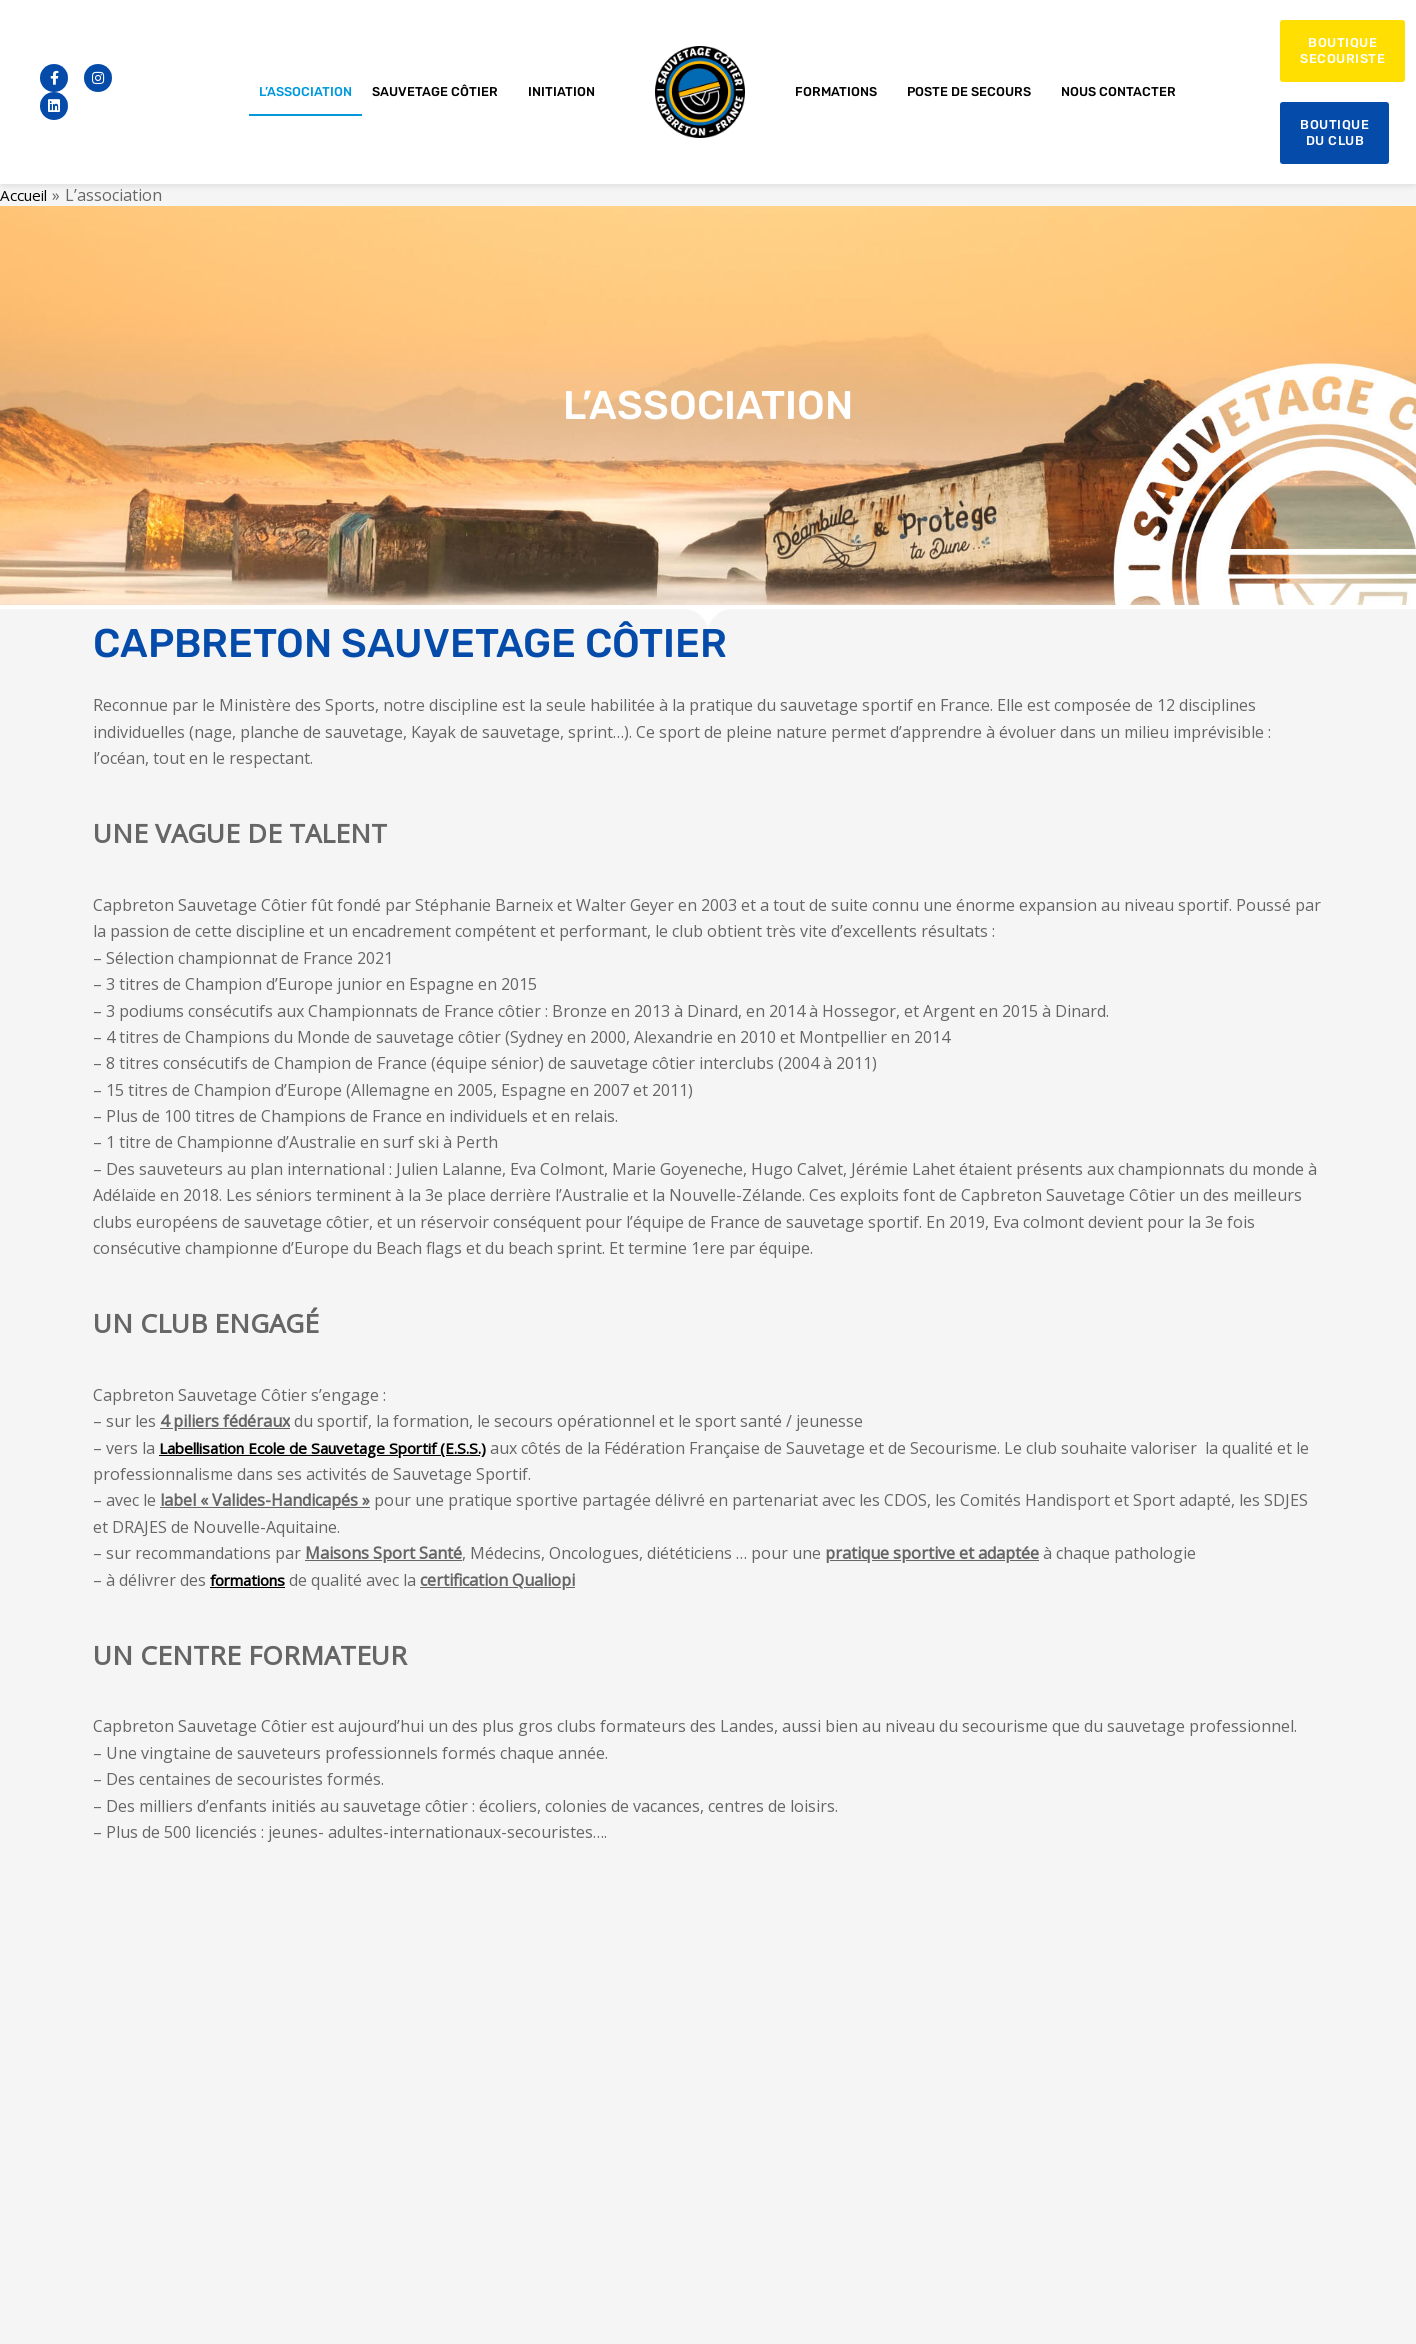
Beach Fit (995, 2058)
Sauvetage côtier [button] (440, 92)
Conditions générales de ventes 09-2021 (151, 2308)
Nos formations (1016, 2113)
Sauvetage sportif (1022, 2031)
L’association (305, 91)
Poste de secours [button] (974, 92)
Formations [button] (841, 92)
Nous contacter (1118, 91)
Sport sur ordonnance (1035, 2086)
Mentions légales (577, 2308)
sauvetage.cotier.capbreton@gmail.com (660, 2058)
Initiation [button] (566, 92)
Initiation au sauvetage (1038, 2003)
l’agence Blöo (1346, 2308)
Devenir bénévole (1021, 2140)
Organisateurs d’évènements (1057, 2168)
